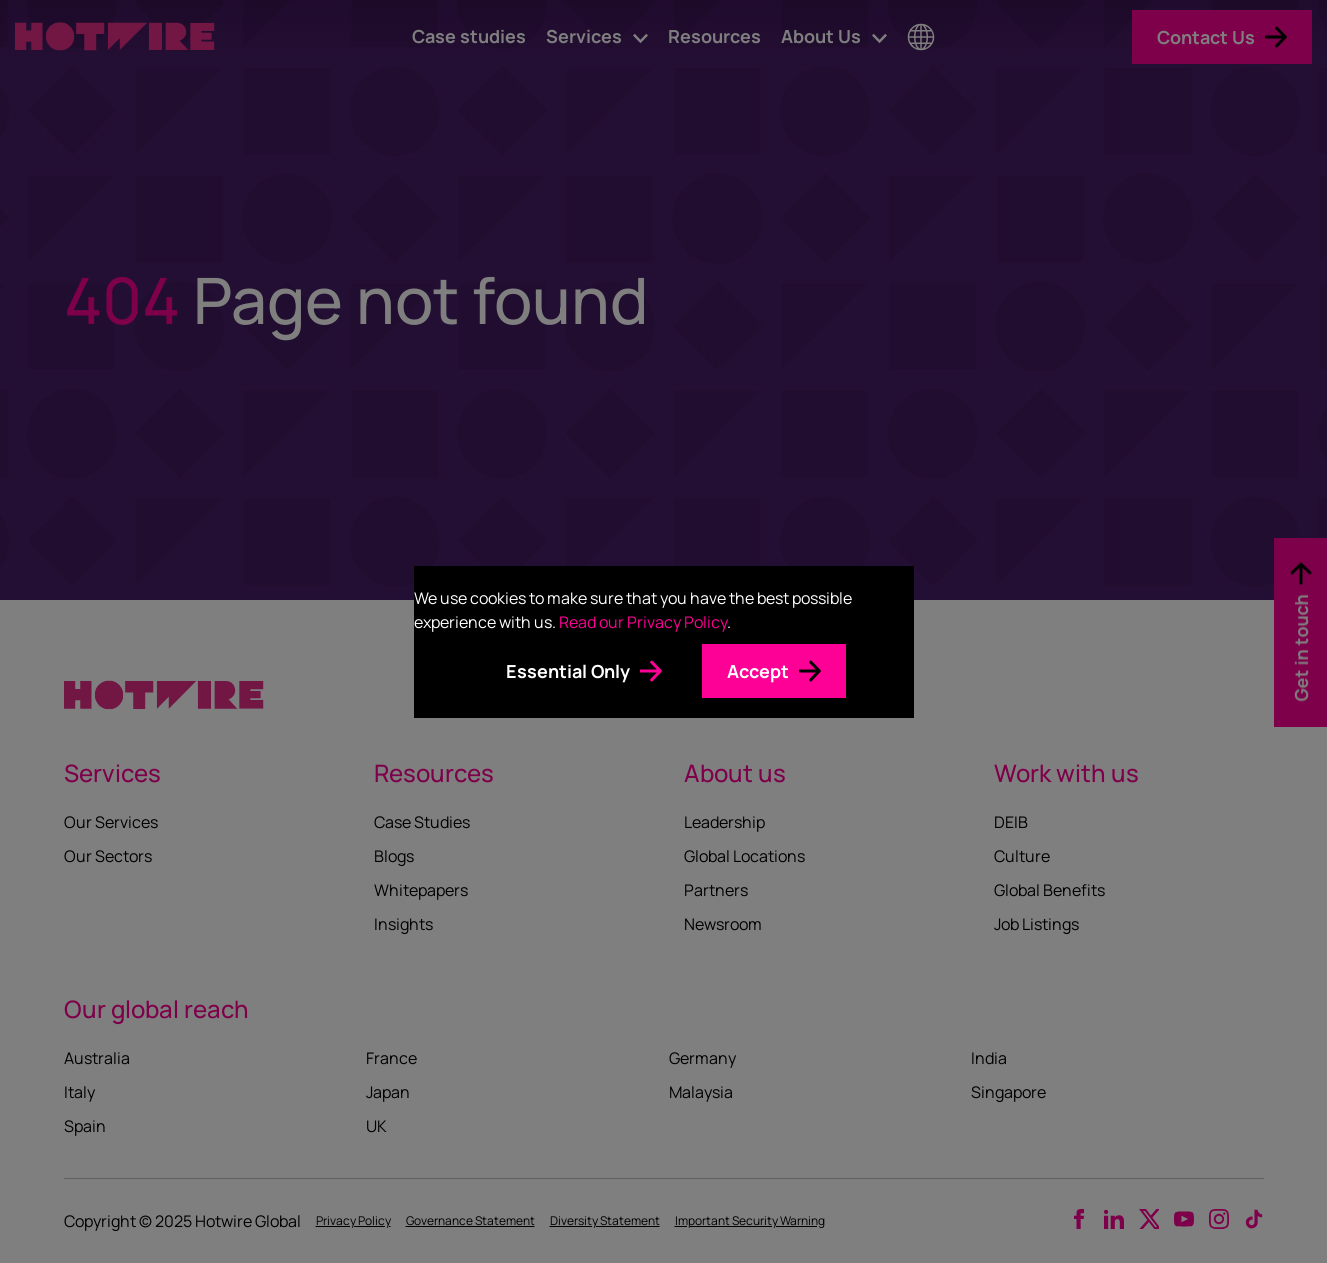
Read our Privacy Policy (643, 622)
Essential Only (568, 671)
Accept (758, 671)
